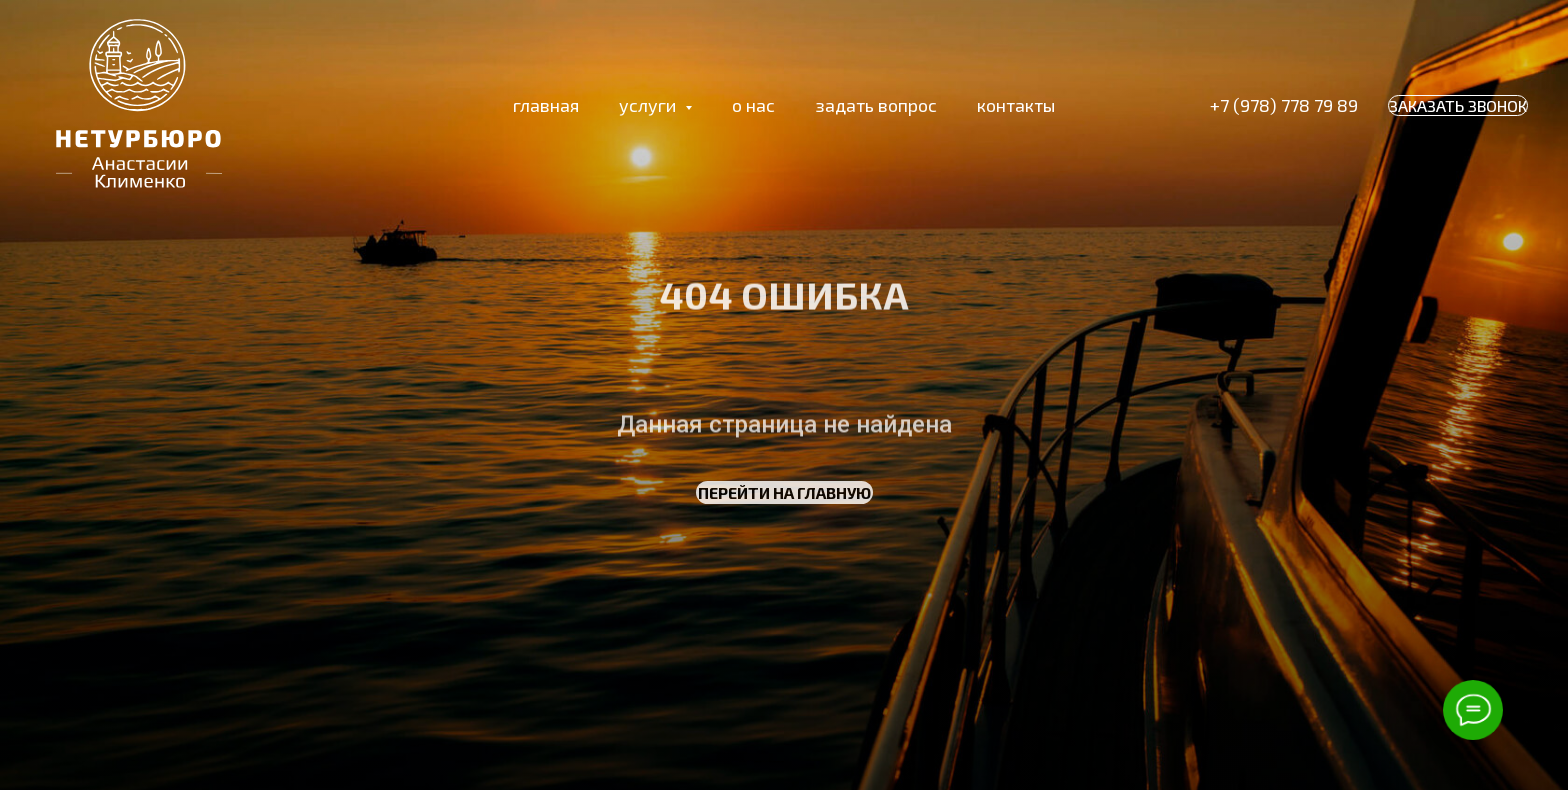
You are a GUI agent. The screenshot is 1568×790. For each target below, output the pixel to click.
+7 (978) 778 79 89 (1284, 105)
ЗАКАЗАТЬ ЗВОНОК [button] (1458, 105)
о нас (753, 105)
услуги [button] (649, 105)
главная (546, 105)
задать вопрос (876, 105)
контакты (1016, 105)
